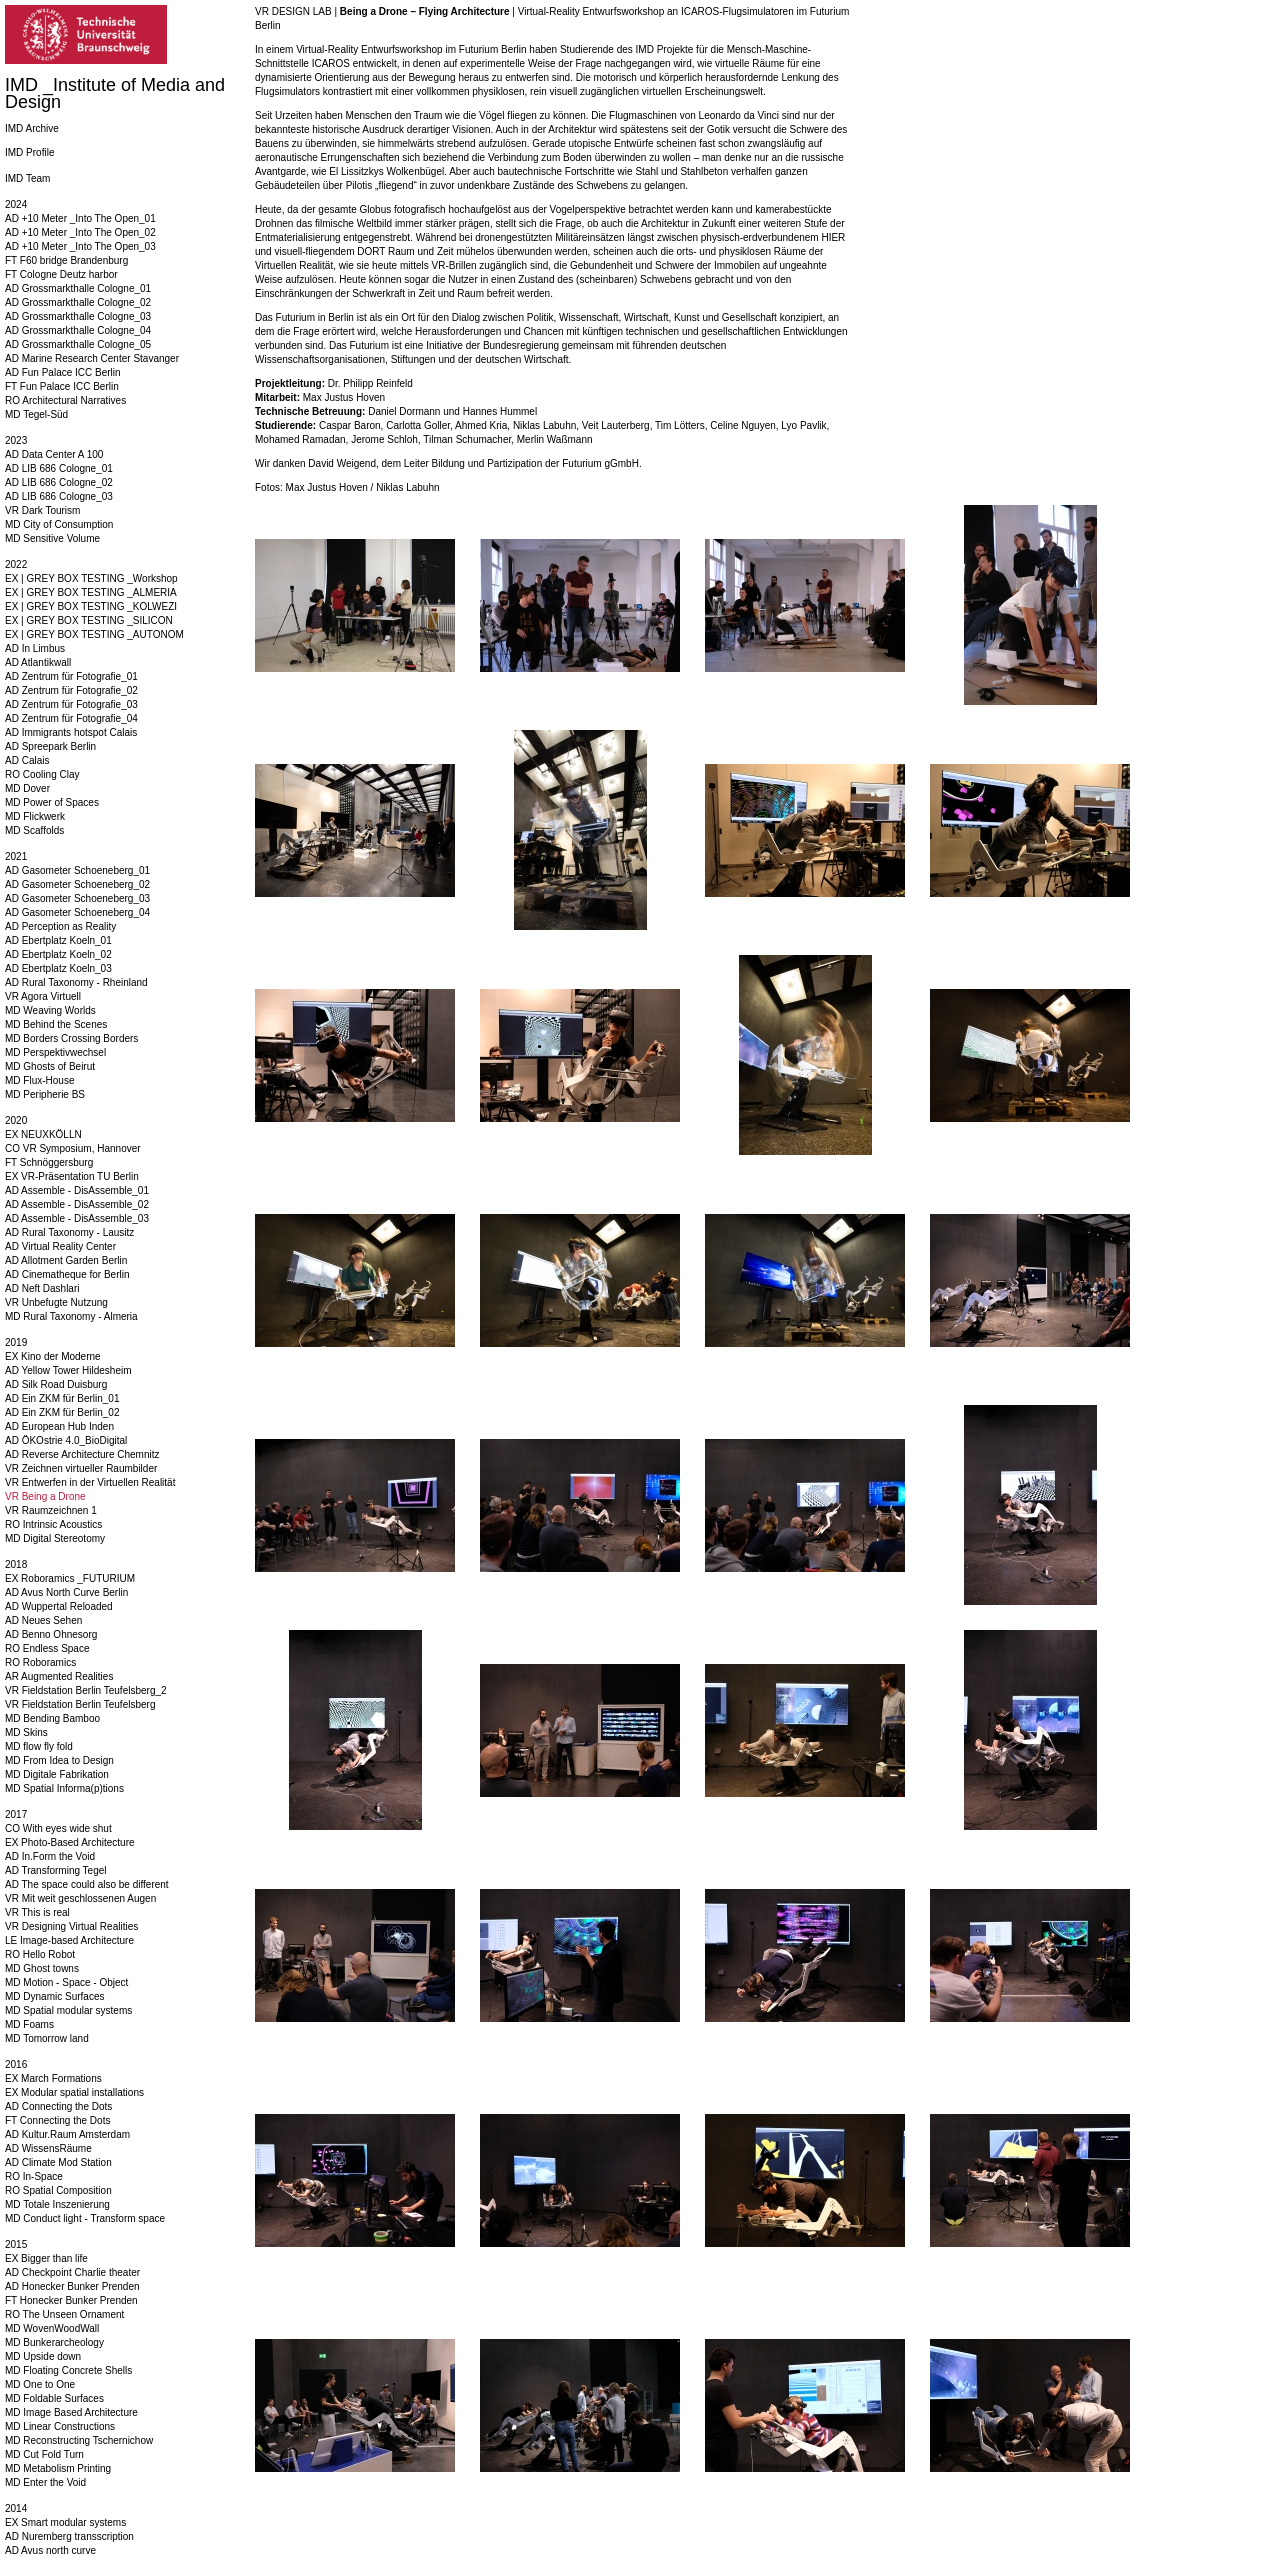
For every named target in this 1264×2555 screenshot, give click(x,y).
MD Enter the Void (45, 2482)
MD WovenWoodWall (52, 2328)
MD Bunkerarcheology (54, 2342)
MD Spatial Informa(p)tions (64, 1788)
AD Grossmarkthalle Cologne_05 (78, 344)
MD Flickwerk (35, 816)
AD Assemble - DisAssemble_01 (77, 1190)
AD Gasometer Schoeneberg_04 (77, 912)
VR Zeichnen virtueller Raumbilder (81, 1468)
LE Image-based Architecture (69, 1940)
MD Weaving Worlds (50, 1010)
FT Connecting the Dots (57, 2120)
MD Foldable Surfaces (54, 2398)
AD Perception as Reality (60, 926)
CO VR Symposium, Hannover (73, 1148)
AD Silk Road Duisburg (56, 1384)
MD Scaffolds (34, 830)
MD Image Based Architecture (71, 2412)
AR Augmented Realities (59, 1676)
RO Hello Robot (40, 1954)
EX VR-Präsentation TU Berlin (72, 1176)
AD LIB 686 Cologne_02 (59, 482)
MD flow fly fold (39, 1746)
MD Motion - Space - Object (66, 1982)
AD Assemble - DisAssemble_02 (77, 1204)
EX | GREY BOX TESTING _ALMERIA (91, 592)
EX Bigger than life (46, 2258)
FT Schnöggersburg (49, 1162)
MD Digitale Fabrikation (57, 1774)
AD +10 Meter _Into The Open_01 (80, 218)
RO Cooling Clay (42, 774)
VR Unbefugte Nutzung (56, 1302)
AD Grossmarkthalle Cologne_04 (78, 330)
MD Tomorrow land (47, 2038)
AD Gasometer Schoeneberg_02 (77, 884)
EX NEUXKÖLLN (43, 1134)
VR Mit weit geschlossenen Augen (80, 1898)
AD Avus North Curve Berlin (66, 1592)
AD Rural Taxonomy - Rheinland (76, 982)
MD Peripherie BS (45, 1094)
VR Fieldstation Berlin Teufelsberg (80, 1704)
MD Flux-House (39, 1080)
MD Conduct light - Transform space (85, 2218)
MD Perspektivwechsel (55, 1052)
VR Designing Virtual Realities (71, 1926)
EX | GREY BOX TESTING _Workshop (91, 578)
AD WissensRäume (48, 2148)
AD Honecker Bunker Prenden (72, 2286)
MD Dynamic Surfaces (54, 1996)
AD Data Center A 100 (54, 454)
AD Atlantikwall (38, 662)
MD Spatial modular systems (68, 2010)
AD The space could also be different (87, 1884)
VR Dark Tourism (42, 510)
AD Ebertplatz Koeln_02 (58, 954)
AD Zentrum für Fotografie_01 (71, 676)
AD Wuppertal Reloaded (59, 1606)
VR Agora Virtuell (43, 996)
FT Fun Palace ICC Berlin (62, 386)
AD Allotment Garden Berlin (66, 1260)
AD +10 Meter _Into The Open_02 (80, 232)
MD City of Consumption (59, 524)
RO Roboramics (40, 1662)
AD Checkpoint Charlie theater (72, 2272)
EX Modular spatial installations (74, 2092)
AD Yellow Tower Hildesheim (68, 1370)
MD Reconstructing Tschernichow (79, 2440)
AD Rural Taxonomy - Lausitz (69, 1232)
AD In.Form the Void (50, 1856)
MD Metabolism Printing (58, 2468)
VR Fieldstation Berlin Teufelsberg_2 (86, 1690)
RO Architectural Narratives (65, 400)
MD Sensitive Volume (52, 538)
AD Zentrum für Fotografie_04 (71, 718)
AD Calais (27, 760)
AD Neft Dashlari (42, 1288)
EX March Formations (53, 2078)
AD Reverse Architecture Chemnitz (82, 1454)
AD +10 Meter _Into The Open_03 (80, 246)
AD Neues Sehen (43, 1620)
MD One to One (40, 2384)
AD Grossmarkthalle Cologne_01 (78, 288)
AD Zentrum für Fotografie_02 (71, 690)
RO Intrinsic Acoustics (53, 1524)
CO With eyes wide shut (58, 1828)
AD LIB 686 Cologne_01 (59, 468)
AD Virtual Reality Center (60, 1246)
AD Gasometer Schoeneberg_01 (77, 870)
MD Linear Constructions (60, 2426)
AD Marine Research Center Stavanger (92, 358)
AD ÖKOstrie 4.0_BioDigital (66, 1440)
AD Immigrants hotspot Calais (71, 732)
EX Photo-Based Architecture (70, 1842)
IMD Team (27, 178)
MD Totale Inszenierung (57, 2204)
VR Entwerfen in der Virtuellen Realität (90, 1482)
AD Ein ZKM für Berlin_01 (62, 1398)
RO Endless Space (47, 1648)
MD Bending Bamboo (52, 1718)
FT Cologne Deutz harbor (61, 274)
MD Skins (26, 1732)
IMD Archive (32, 128)
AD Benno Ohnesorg (51, 1634)
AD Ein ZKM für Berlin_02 (62, 1412)
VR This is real (37, 1912)
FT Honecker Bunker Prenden (71, 2300)
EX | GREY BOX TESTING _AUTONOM (94, 634)
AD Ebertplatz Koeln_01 (58, 940)
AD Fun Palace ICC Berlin (63, 372)
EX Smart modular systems (65, 2522)
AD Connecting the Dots (58, 2106)
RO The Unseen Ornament (64, 2314)
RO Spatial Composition (58, 2190)
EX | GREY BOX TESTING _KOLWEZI (91, 606)
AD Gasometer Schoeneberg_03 (77, 898)
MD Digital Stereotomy (55, 1538)
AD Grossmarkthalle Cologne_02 (78, 302)
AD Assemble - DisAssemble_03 (77, 1218)
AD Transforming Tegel (56, 1870)
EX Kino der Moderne (53, 1356)
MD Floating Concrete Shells (68, 2370)
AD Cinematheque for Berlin (67, 1274)
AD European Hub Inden (59, 1426)
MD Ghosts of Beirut (50, 1066)
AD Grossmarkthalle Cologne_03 (78, 316)
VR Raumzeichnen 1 (51, 1510)
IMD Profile (29, 152)
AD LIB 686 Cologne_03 (59, 496)
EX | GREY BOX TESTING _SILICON (89, 620)
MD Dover (27, 788)
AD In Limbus (35, 648)
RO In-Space (34, 2176)
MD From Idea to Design (59, 1760)
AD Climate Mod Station (58, 2162)
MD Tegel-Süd (36, 414)
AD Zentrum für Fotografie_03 (71, 704)
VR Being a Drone (45, 1496)
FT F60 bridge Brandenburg (66, 260)
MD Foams (29, 2024)
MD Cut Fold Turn (44, 2454)
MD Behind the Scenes (56, 1024)
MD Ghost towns (42, 1968)
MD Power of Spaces (52, 802)
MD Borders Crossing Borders (71, 1038)
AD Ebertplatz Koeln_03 (58, 968)
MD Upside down (43, 2356)
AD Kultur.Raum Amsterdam (67, 2134)
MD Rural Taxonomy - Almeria (71, 1316)
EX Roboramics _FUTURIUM (70, 1578)
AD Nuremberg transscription (69, 2536)
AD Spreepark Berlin (50, 746)
